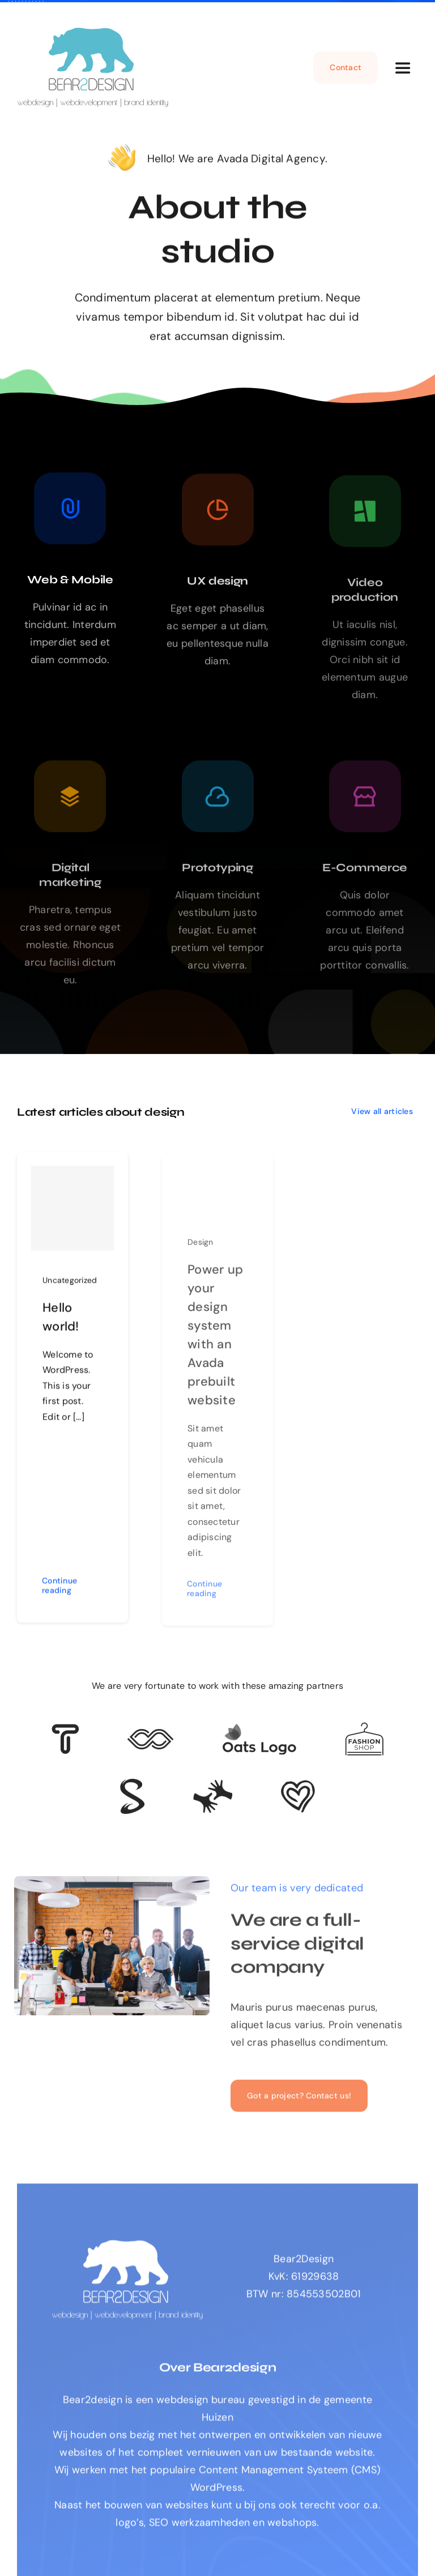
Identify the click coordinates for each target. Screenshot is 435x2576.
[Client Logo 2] (297, 1785)
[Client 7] (132, 1784)
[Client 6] (65, 1729)
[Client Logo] (259, 1728)
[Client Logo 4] (364, 1727)
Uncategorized (69, 1285)
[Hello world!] (72, 1213)
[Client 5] (150, 1734)
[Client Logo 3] (213, 1784)
